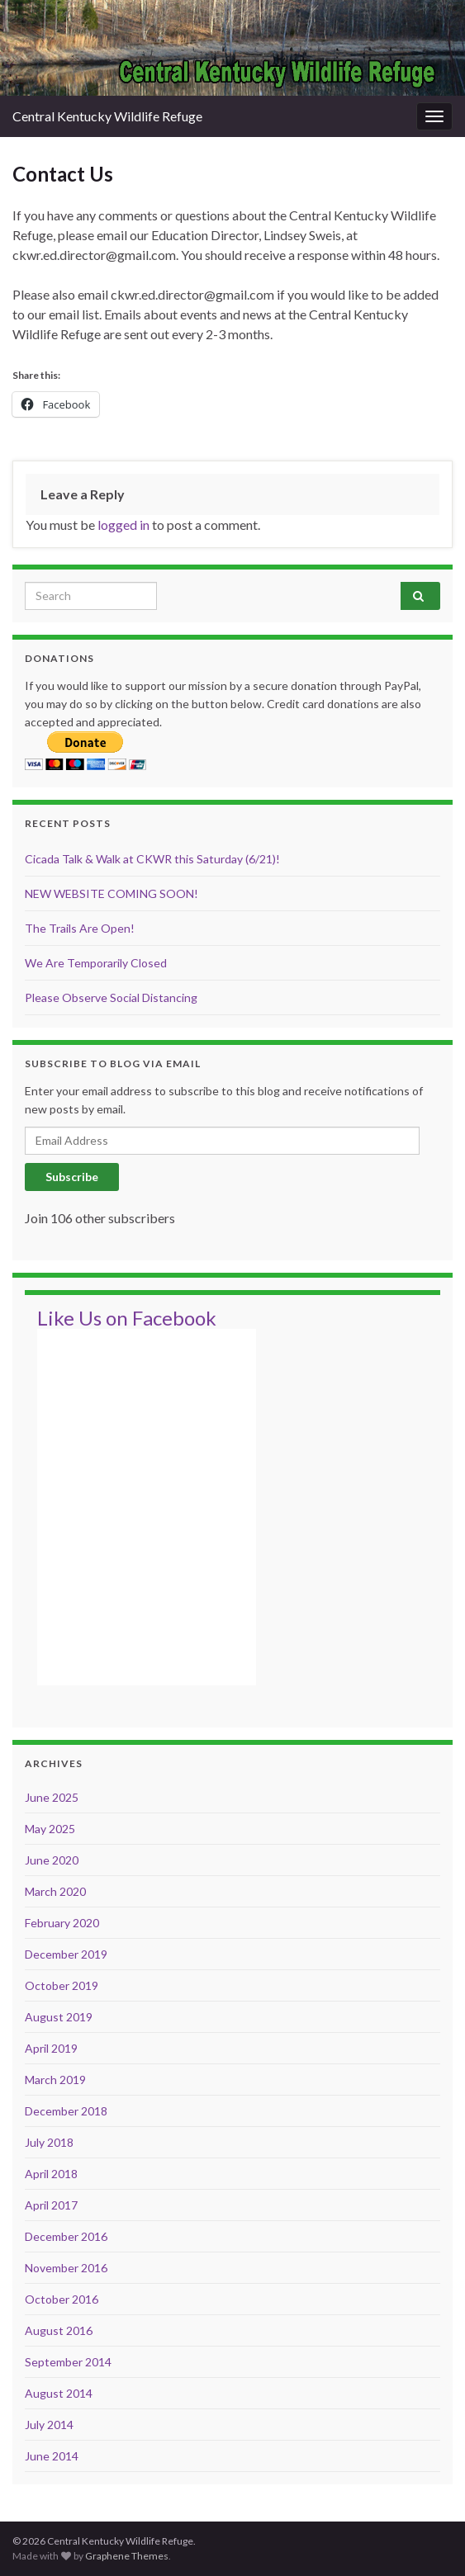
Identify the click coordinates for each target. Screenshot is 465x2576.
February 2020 (62, 1923)
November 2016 (66, 2268)
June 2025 (51, 1797)
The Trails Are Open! (80, 928)
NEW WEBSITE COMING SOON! (111, 893)
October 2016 (61, 2299)
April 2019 (51, 2048)
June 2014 (51, 2456)
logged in (123, 524)
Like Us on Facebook (126, 1318)
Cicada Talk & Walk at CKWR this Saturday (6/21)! (152, 859)
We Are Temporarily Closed (96, 963)
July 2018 (49, 2142)
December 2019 (66, 1954)
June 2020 (51, 1860)
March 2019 (55, 2080)
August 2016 (59, 2330)
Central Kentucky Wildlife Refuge (107, 116)
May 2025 (50, 1829)
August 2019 (59, 2017)
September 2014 (68, 2362)
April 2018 (51, 2174)
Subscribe (71, 1177)
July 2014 (49, 2425)
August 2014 (59, 2393)
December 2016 (66, 2236)
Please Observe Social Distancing (111, 997)
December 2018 (66, 2111)
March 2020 (55, 1891)
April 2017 (51, 2205)
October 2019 (61, 1985)
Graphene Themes (126, 2556)
